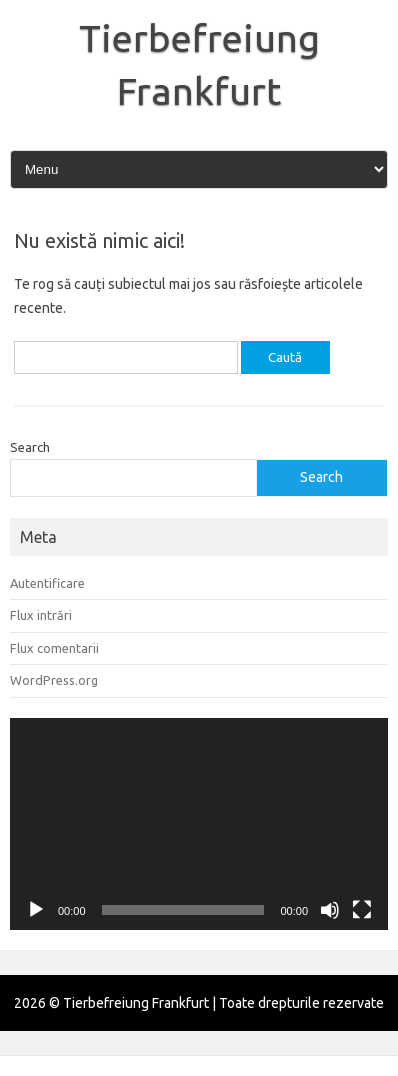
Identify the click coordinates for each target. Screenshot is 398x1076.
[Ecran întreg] (362, 910)
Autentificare (47, 583)
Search (30, 447)
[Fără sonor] (330, 910)
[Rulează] (36, 910)
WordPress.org (54, 680)
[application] (199, 824)
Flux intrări (41, 615)
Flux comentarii (54, 648)
